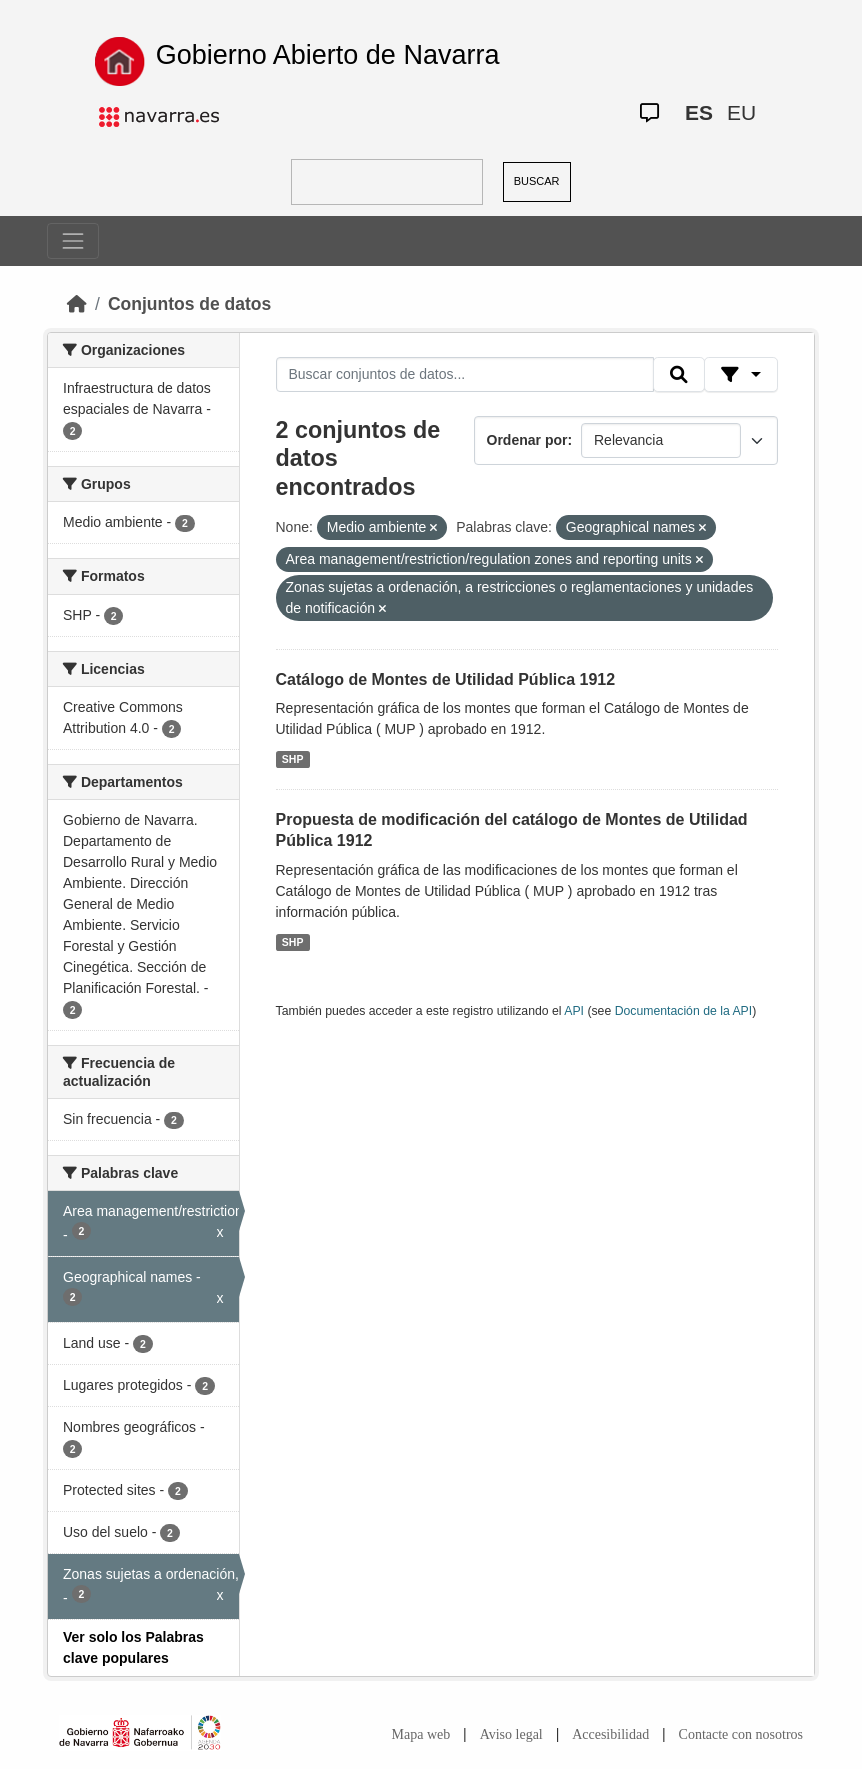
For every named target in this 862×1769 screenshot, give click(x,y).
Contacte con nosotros (741, 1734)
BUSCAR (537, 181)
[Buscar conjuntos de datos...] (465, 375)
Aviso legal (511, 1734)
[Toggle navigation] (73, 241)
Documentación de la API (684, 1011)
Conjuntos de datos (189, 304)
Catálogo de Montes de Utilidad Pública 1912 (446, 679)
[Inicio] (77, 304)
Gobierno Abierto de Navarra (328, 55)
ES (699, 112)
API (574, 1011)
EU (741, 112)
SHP (293, 759)
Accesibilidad (610, 1734)
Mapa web (421, 1734)
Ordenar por (527, 440)
